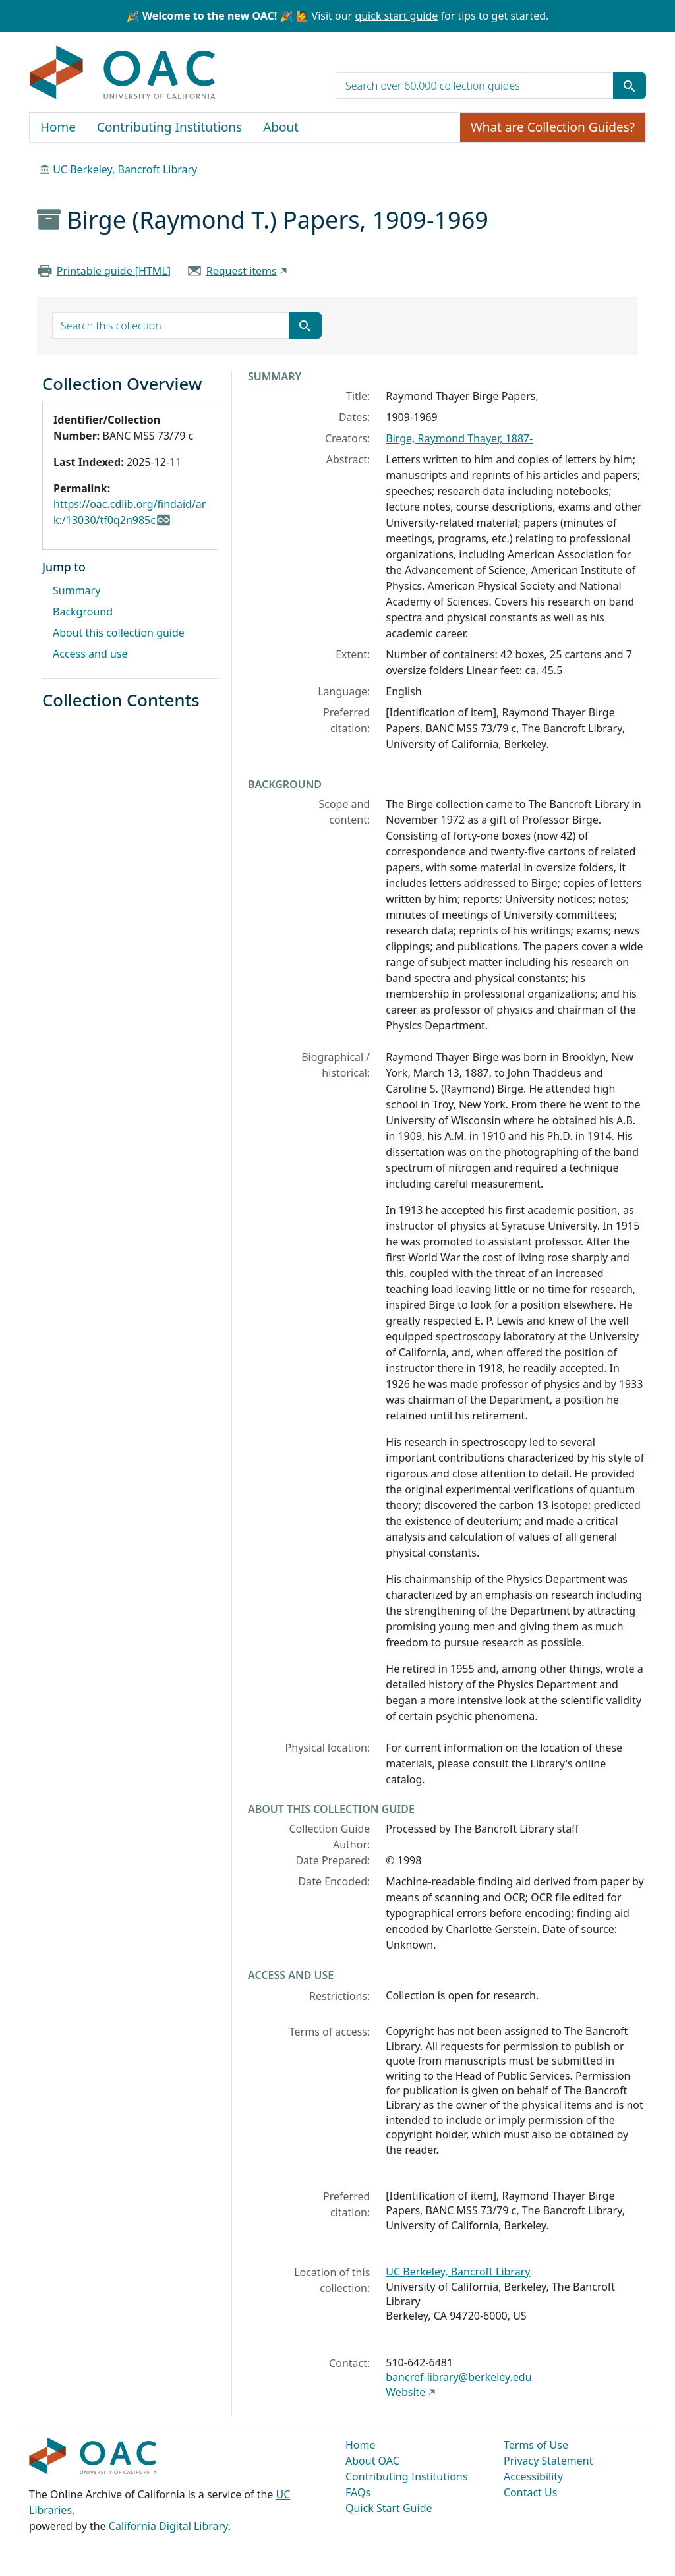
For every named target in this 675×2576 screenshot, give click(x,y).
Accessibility (533, 2476)
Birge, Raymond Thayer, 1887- (459, 438)
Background (83, 611)
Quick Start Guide (388, 2508)
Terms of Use (536, 2445)
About (281, 127)
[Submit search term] (629, 85)
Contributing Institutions (169, 127)
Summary (76, 590)
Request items (241, 271)
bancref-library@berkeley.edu (458, 2377)
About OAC (372, 2460)
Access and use (90, 653)
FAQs (357, 2492)
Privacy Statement (548, 2460)
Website (405, 2392)
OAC (123, 73)
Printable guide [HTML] (114, 271)
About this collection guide (119, 632)
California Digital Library (168, 2526)
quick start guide (396, 16)
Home (58, 127)
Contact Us (530, 2492)
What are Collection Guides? (553, 127)
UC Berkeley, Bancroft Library (125, 169)
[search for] (475, 85)
